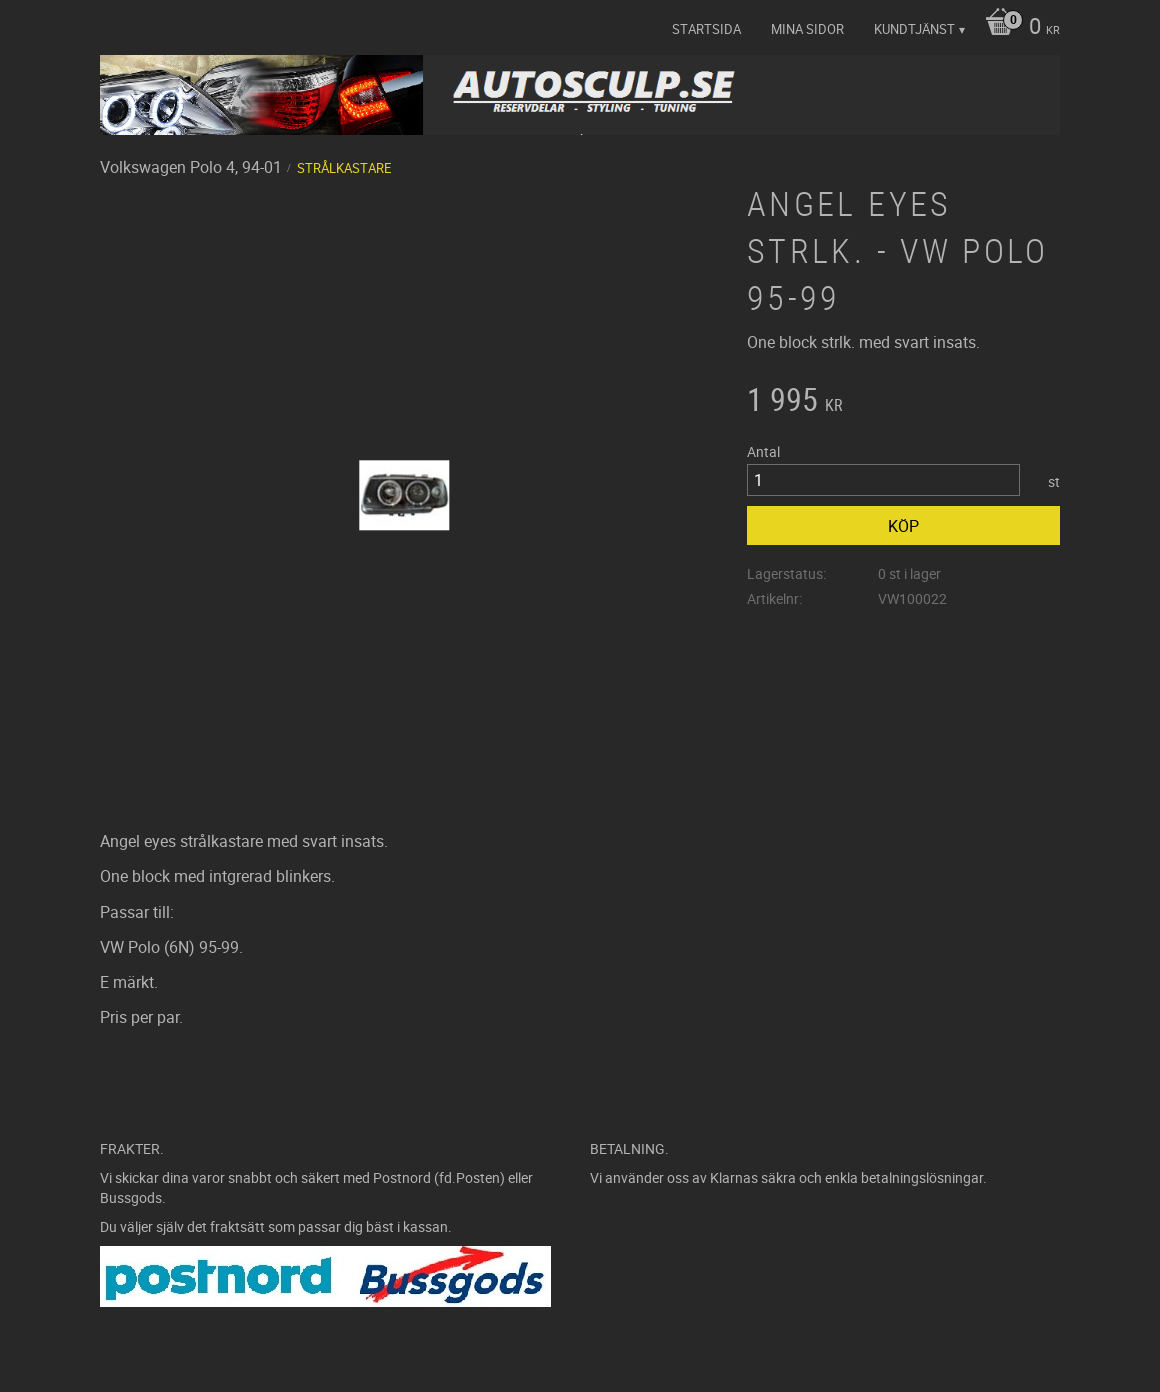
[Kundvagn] (1017, 28)
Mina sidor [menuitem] (807, 29)
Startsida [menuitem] (706, 29)
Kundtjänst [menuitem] (914, 29)
